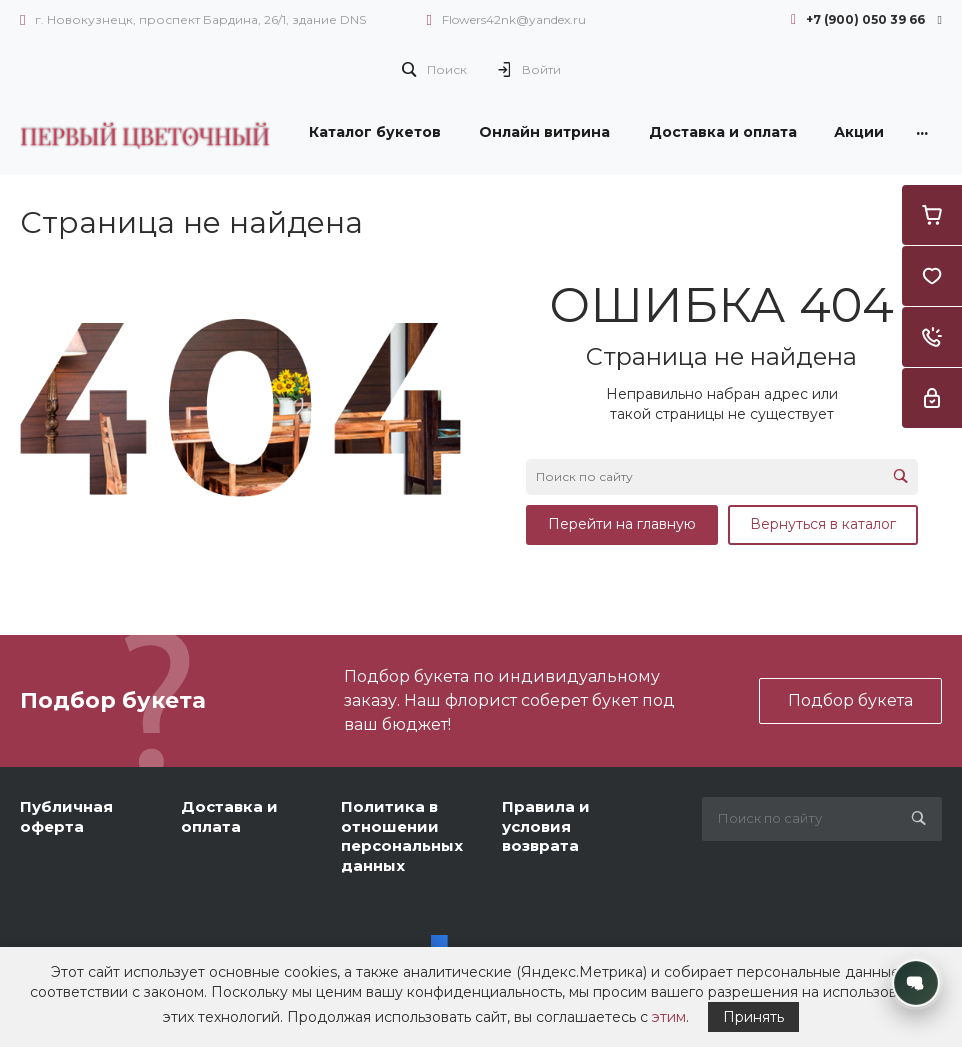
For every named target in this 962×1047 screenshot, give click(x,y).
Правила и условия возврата (546, 826)
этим (669, 1017)
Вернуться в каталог (823, 524)
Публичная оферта (66, 816)
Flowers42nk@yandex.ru (514, 19)
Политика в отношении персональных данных (402, 836)
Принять (753, 1017)
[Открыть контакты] (916, 983)
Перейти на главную (622, 524)
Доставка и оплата (229, 816)
